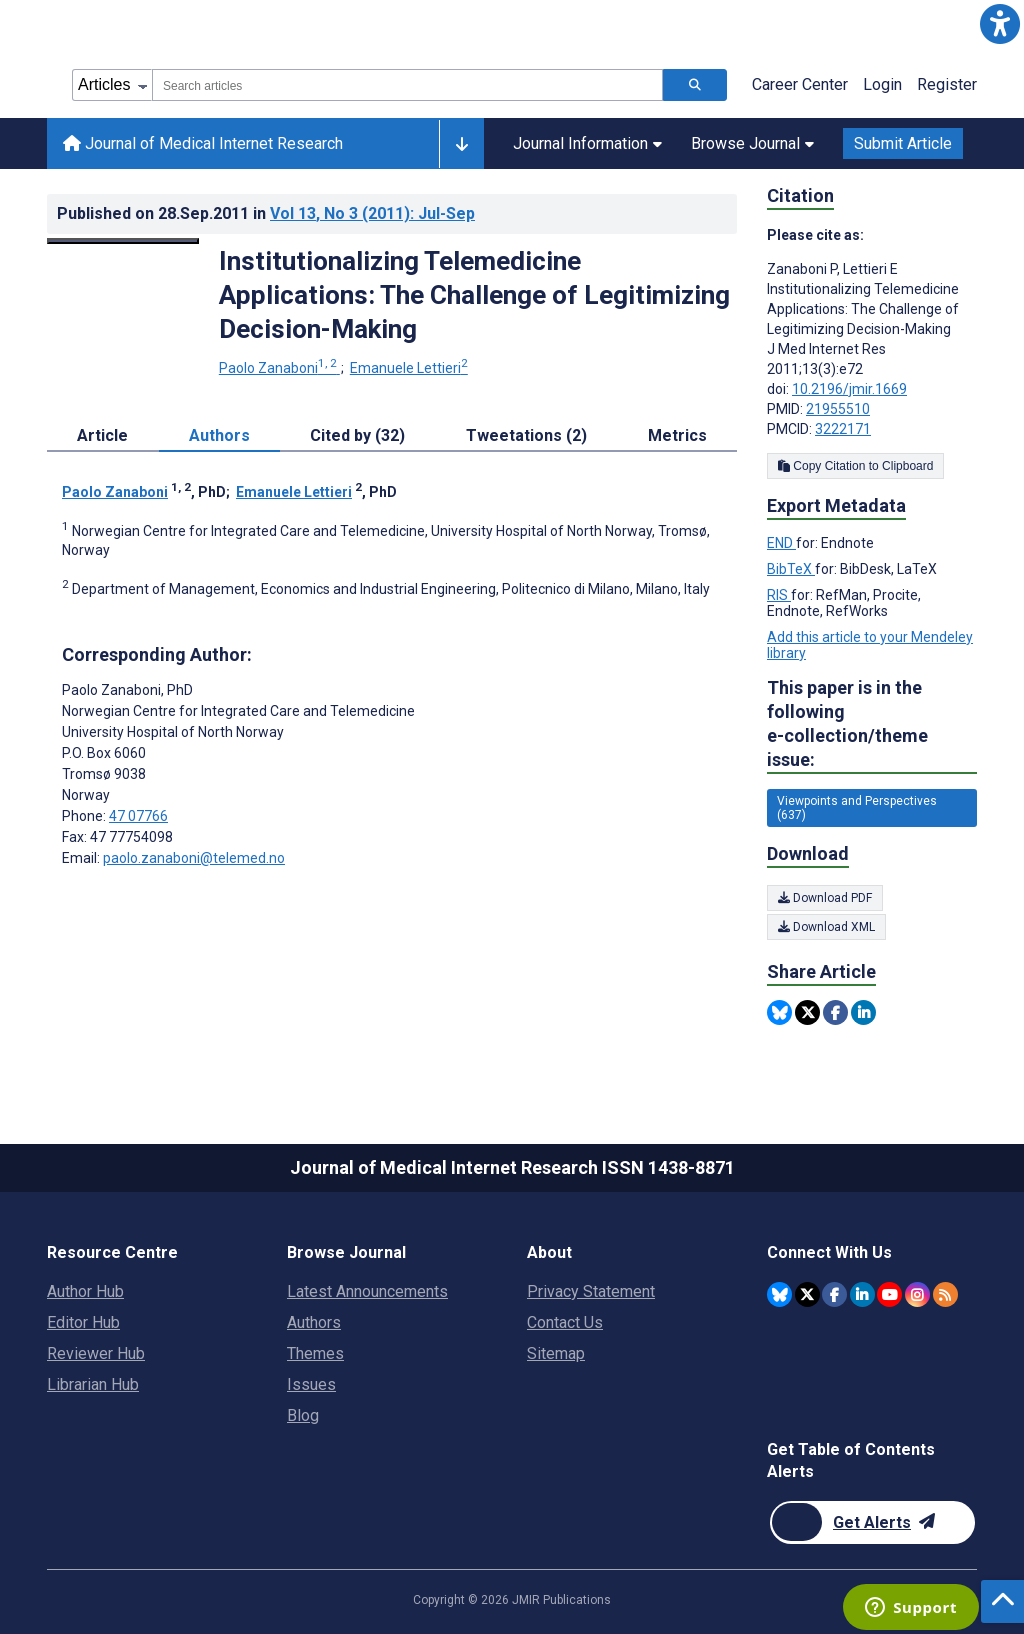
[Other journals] (461, 144)
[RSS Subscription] (945, 1294)
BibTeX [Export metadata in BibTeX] (791, 569)
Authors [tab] (219, 435)
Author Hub (85, 1291)
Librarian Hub (93, 1384)
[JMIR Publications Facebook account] (834, 1294)
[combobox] (407, 85)
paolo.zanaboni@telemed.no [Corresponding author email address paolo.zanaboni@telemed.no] (194, 858)
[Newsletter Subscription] (872, 1522)
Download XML (826, 927)
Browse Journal (752, 143)
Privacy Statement (591, 1291)
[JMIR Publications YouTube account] (889, 1294)
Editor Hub (83, 1322)
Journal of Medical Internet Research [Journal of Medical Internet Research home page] (203, 143)
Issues (311, 1384)
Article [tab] (102, 435)
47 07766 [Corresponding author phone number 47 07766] (138, 816)
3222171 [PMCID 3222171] (843, 429)
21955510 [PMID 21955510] (838, 409)
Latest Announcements (367, 1291)
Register (947, 84)
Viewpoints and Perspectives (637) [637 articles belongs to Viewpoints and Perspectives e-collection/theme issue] (857, 808)
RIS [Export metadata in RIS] (779, 595)
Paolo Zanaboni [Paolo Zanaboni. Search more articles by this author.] (279, 368)
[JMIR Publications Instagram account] (917, 1294)
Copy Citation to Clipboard (855, 466)
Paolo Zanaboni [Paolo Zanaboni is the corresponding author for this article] (127, 690)
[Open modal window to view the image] (123, 241)
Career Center (800, 84)
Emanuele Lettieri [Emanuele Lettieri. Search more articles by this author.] (409, 368)
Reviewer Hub (96, 1353)
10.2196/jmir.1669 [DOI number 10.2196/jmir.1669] (849, 389)
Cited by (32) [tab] (357, 435)
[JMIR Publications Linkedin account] (862, 1294)
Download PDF (825, 898)
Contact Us (565, 1322)
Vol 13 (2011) (372, 213)
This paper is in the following (872, 724)
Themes (315, 1353)
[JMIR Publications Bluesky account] (779, 1294)
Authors (314, 1322)
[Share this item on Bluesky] (779, 1012)
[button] (1000, 24)
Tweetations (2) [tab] (526, 435)
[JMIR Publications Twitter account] (807, 1294)
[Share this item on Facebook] (835, 1012)
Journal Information (587, 143)
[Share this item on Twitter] (807, 1012)
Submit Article (903, 143)
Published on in (266, 213)
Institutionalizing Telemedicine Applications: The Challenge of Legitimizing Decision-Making (474, 295)
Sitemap (556, 1353)
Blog (303, 1415)
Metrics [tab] (677, 435)
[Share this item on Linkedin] (863, 1012)
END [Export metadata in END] (781, 543)
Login (882, 84)
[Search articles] (695, 85)
